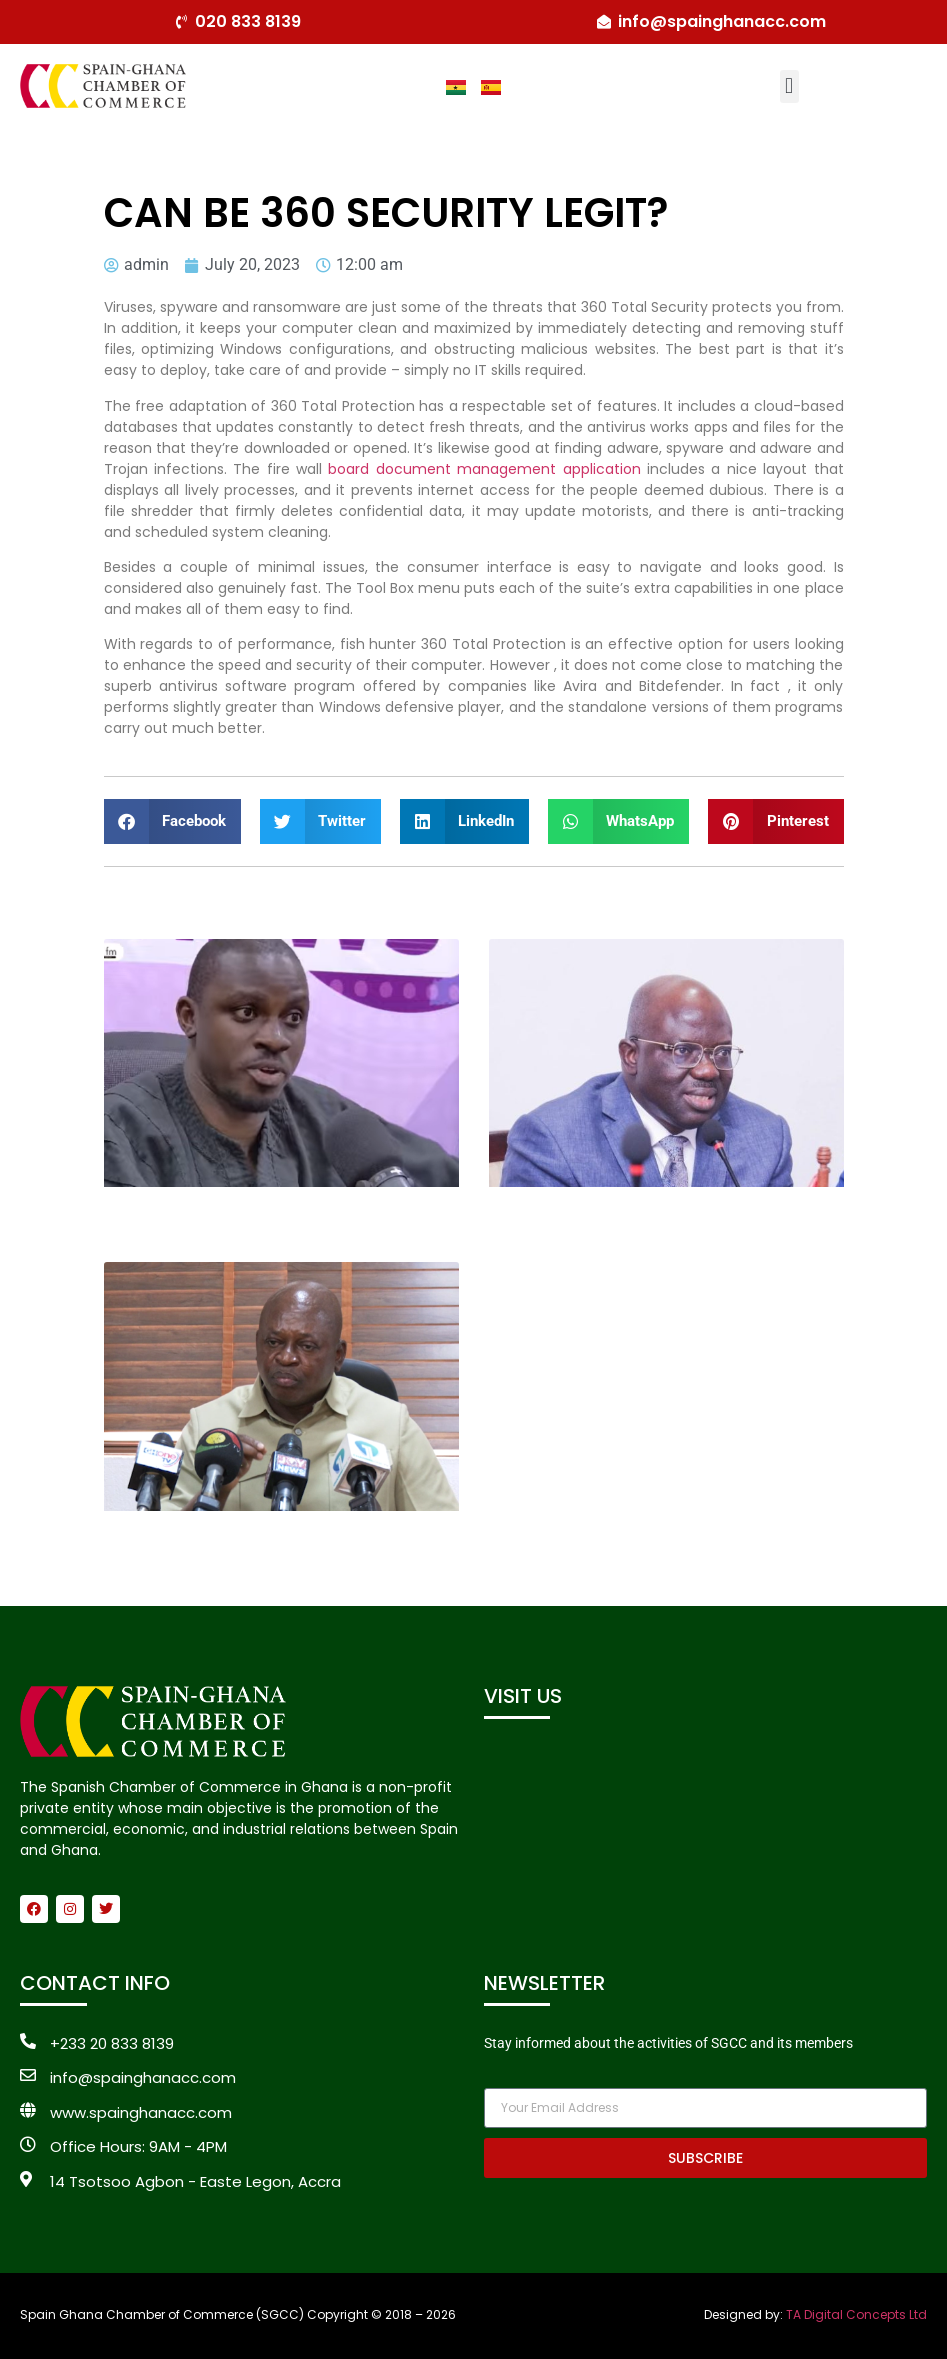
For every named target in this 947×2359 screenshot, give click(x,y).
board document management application (484, 469)
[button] (789, 86)
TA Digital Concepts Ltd (856, 2314)
